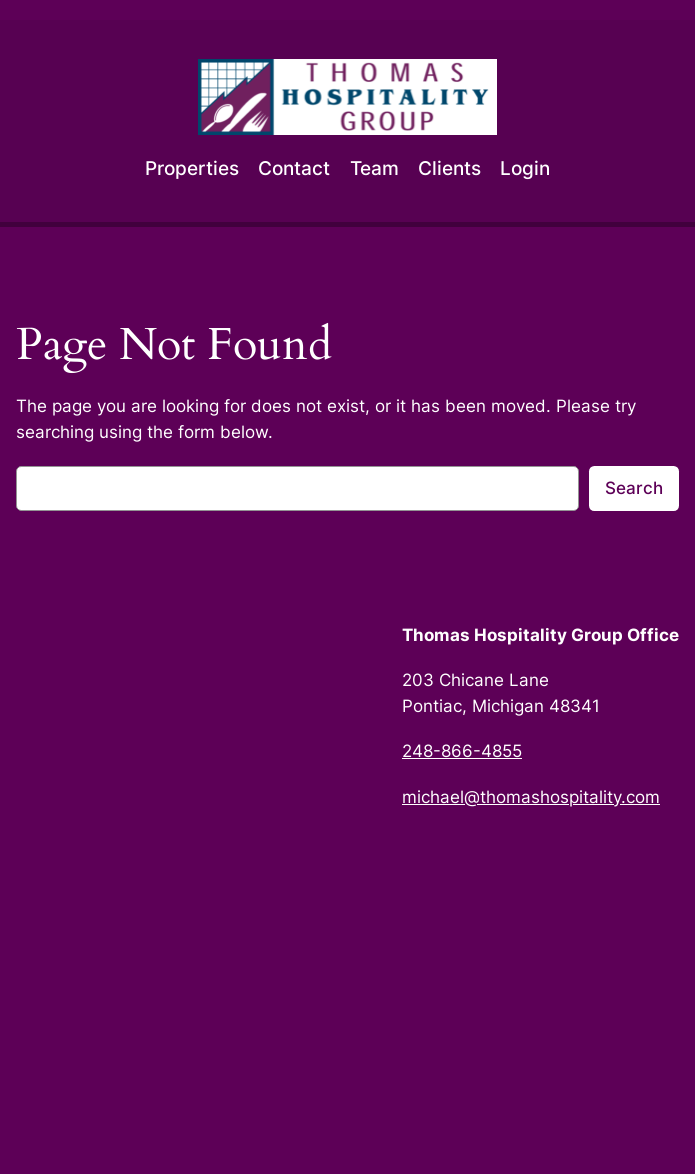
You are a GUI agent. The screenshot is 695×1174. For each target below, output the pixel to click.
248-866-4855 (462, 751)
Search (634, 488)
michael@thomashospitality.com (531, 797)
